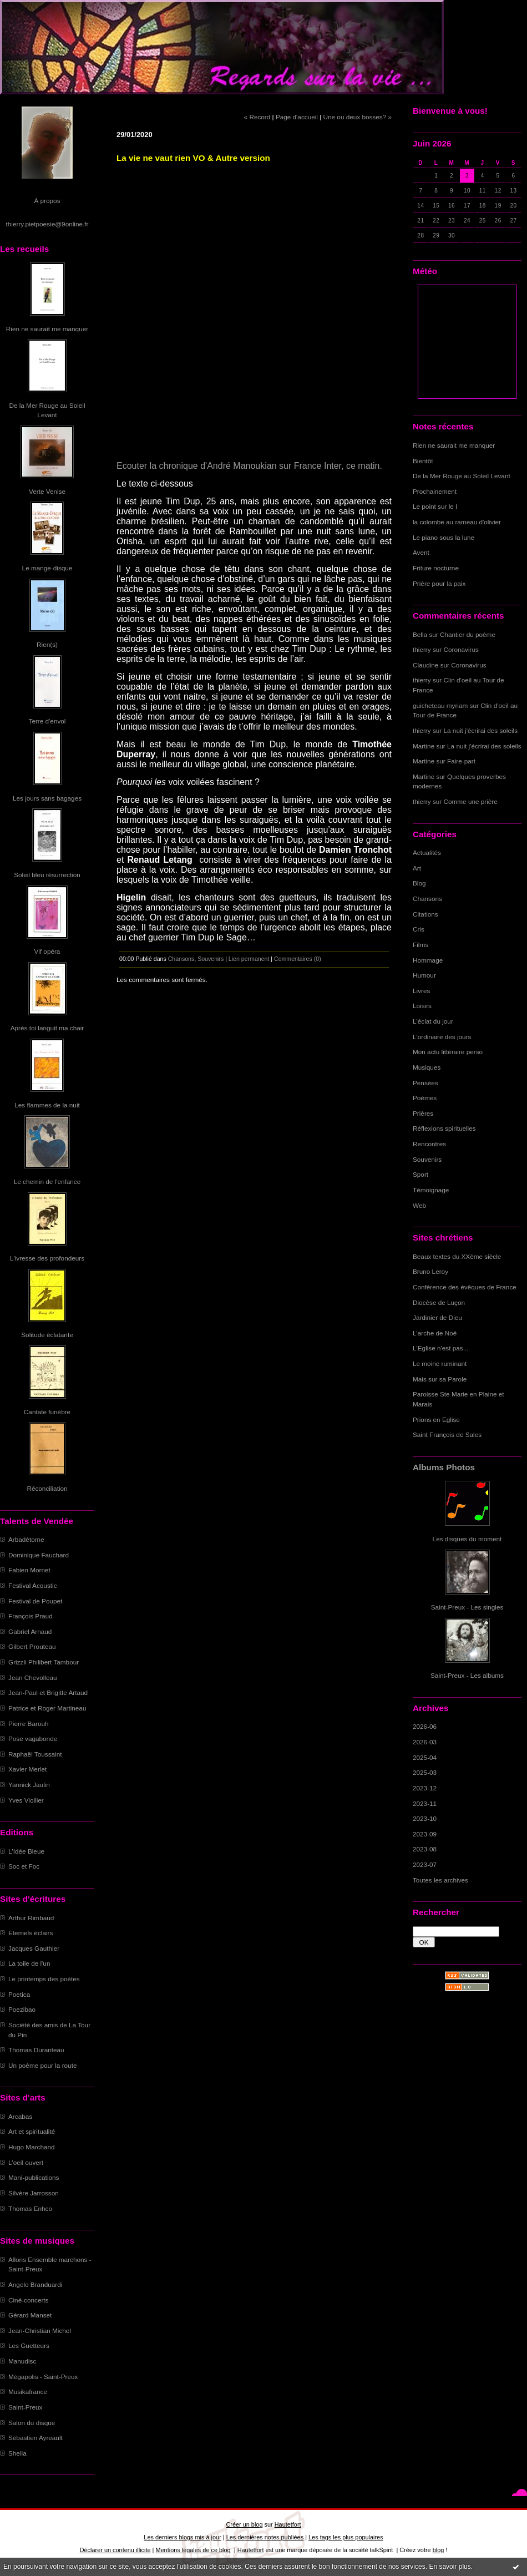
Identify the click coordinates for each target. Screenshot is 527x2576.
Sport (420, 1174)
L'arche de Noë (435, 1333)
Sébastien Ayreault (35, 2437)
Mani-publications (33, 2177)
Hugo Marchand (31, 2146)
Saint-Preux (25, 2407)
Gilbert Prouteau (32, 1646)
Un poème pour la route (42, 2065)
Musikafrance (27, 2391)
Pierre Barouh (28, 1723)
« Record (257, 116)
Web (419, 1205)
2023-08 (425, 1849)
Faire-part (461, 761)
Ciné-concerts (28, 2300)
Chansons (427, 898)
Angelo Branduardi (35, 2284)
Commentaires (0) (297, 958)
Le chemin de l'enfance (47, 1181)
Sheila (17, 2453)
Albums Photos (444, 1467)
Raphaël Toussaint (35, 1754)
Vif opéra (47, 951)
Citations (425, 914)
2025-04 (425, 1757)
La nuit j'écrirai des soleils (481, 730)
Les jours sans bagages (47, 798)
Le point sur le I (435, 506)
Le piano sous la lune (443, 537)
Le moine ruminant (440, 1363)
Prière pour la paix (439, 583)
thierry (422, 649)
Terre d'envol (47, 721)
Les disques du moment (467, 1538)
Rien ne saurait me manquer (47, 328)
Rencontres (429, 1143)
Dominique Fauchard (38, 1554)
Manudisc (22, 2361)
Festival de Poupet (35, 1601)
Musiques (426, 1067)
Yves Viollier (26, 1800)
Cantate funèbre (47, 1411)
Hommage (428, 960)
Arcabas (20, 2116)
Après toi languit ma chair (47, 1027)
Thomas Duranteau (36, 2049)
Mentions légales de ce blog (192, 2550)
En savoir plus (449, 2566)
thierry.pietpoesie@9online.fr (47, 223)
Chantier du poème (467, 634)
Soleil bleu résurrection (47, 874)
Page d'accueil (297, 116)
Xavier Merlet (27, 1769)
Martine (423, 746)
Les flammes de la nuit (47, 1105)
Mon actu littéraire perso (448, 1051)
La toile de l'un (29, 1963)
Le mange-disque (47, 567)
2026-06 (425, 1726)
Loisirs (422, 1005)
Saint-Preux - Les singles (467, 1607)
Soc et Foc (23, 1866)
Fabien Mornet (29, 1569)
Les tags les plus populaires (345, 2537)
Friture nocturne (436, 567)
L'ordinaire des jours (442, 1036)
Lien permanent (249, 958)
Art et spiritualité (31, 2131)
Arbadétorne (26, 1539)
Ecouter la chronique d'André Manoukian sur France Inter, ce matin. (249, 465)
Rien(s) (47, 644)
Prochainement (435, 491)
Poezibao (22, 2009)
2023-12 (425, 1787)
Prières (423, 1113)
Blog (419, 883)
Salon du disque (31, 2422)
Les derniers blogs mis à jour (182, 2537)
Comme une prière (471, 801)
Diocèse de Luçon (439, 1302)
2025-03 (425, 1772)
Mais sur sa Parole (440, 1379)
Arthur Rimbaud (31, 1917)
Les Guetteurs (28, 2345)
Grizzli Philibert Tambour (43, 1662)
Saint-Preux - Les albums (467, 1675)
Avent (421, 552)
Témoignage (431, 1189)
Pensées (425, 1082)
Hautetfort (288, 2524)
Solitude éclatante (47, 1334)
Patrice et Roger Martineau (47, 1708)
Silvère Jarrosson (33, 2193)
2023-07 (425, 1864)
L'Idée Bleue (26, 1851)
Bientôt (423, 460)
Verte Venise (47, 491)
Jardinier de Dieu (437, 1317)
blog (438, 2550)
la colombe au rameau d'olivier (457, 521)
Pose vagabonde (32, 1738)
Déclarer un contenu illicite (115, 2550)
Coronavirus (461, 649)
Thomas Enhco (30, 2208)
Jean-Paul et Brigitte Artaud (48, 1692)
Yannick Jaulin (29, 1784)
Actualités (427, 852)
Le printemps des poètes (44, 1978)
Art (417, 868)
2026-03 (425, 1741)
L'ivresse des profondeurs (47, 1258)
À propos (47, 200)
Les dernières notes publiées (264, 2537)
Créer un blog (244, 2524)
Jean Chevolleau (32, 1677)
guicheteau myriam (440, 705)
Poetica (19, 1994)
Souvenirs (427, 1159)
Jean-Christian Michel (39, 2330)
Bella (420, 634)
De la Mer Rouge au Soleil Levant (461, 475)
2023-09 (425, 1834)
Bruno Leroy (430, 1271)
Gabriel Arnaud (30, 1631)
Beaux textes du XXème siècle (457, 1256)
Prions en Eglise (436, 1419)
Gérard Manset (30, 2315)
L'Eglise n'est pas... (441, 1348)
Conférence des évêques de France (464, 1286)
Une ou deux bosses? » (357, 116)
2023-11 (425, 1803)
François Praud (30, 1616)
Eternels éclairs (30, 1932)
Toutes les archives (440, 1880)
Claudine (425, 665)
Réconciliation (47, 1488)
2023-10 (425, 1818)
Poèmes (425, 1097)
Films (420, 944)
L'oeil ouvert (25, 2162)
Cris (418, 929)
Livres (421, 990)
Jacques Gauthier (33, 1948)
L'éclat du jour (433, 1021)
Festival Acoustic (32, 1585)
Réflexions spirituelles (444, 1128)
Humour (424, 975)
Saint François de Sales (447, 1434)
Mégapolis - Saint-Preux (43, 2376)
